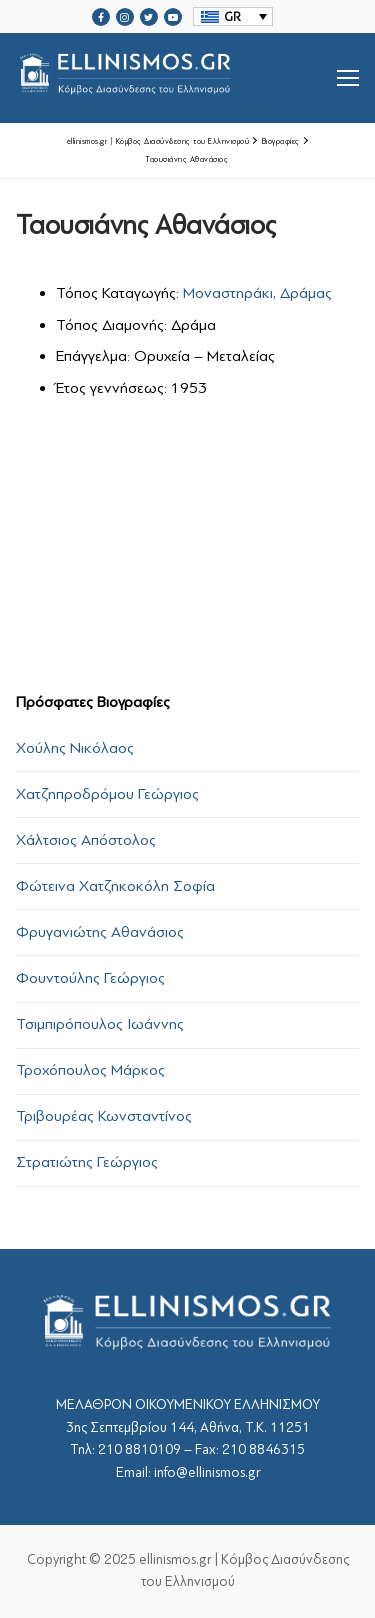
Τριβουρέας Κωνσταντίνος (104, 1116)
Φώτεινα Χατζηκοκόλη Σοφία (115, 886)
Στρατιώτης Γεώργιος (87, 1162)
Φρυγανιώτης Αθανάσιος (100, 932)
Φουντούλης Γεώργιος (90, 978)
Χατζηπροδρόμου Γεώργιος (107, 794)
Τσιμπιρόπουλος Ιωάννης (100, 1024)
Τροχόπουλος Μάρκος (90, 1070)
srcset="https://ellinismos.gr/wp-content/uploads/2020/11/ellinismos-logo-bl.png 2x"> (176, 77)
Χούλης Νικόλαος (75, 748)
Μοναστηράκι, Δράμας (257, 293)
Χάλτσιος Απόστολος (86, 840)
